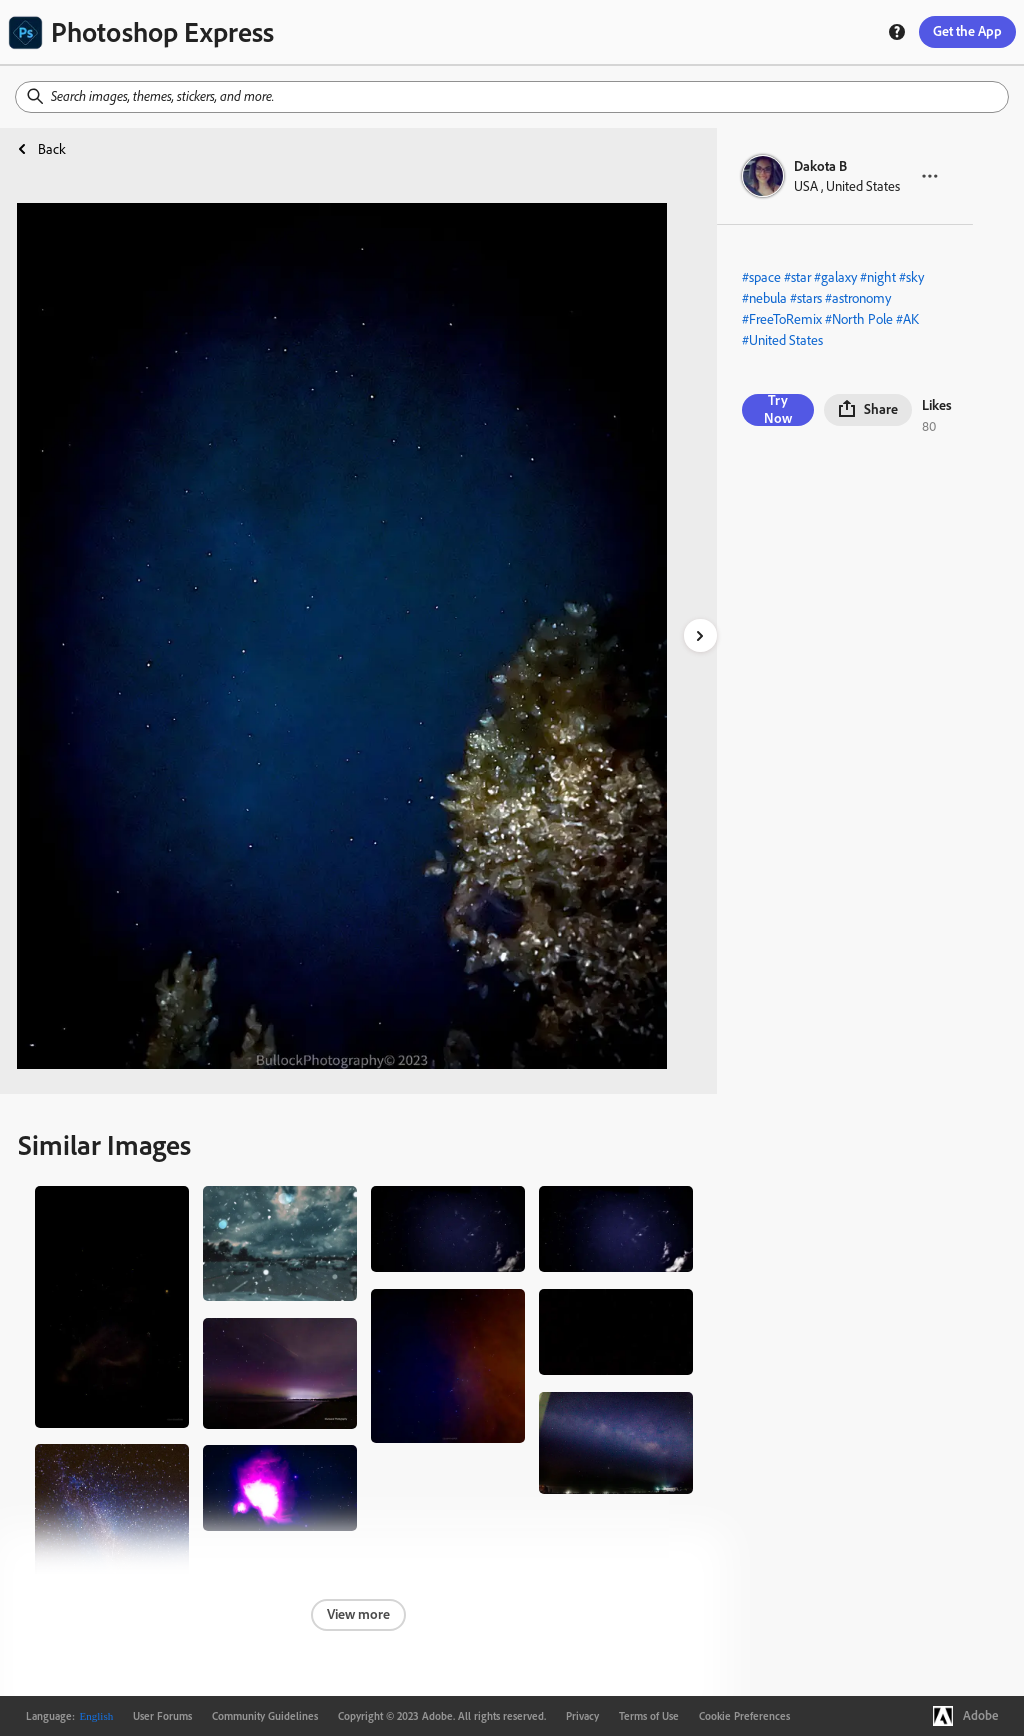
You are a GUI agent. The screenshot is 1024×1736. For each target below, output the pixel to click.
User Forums (162, 1716)
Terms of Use (649, 1716)
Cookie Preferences (744, 1716)
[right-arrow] (700, 635)
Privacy (582, 1716)
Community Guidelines (265, 1716)
